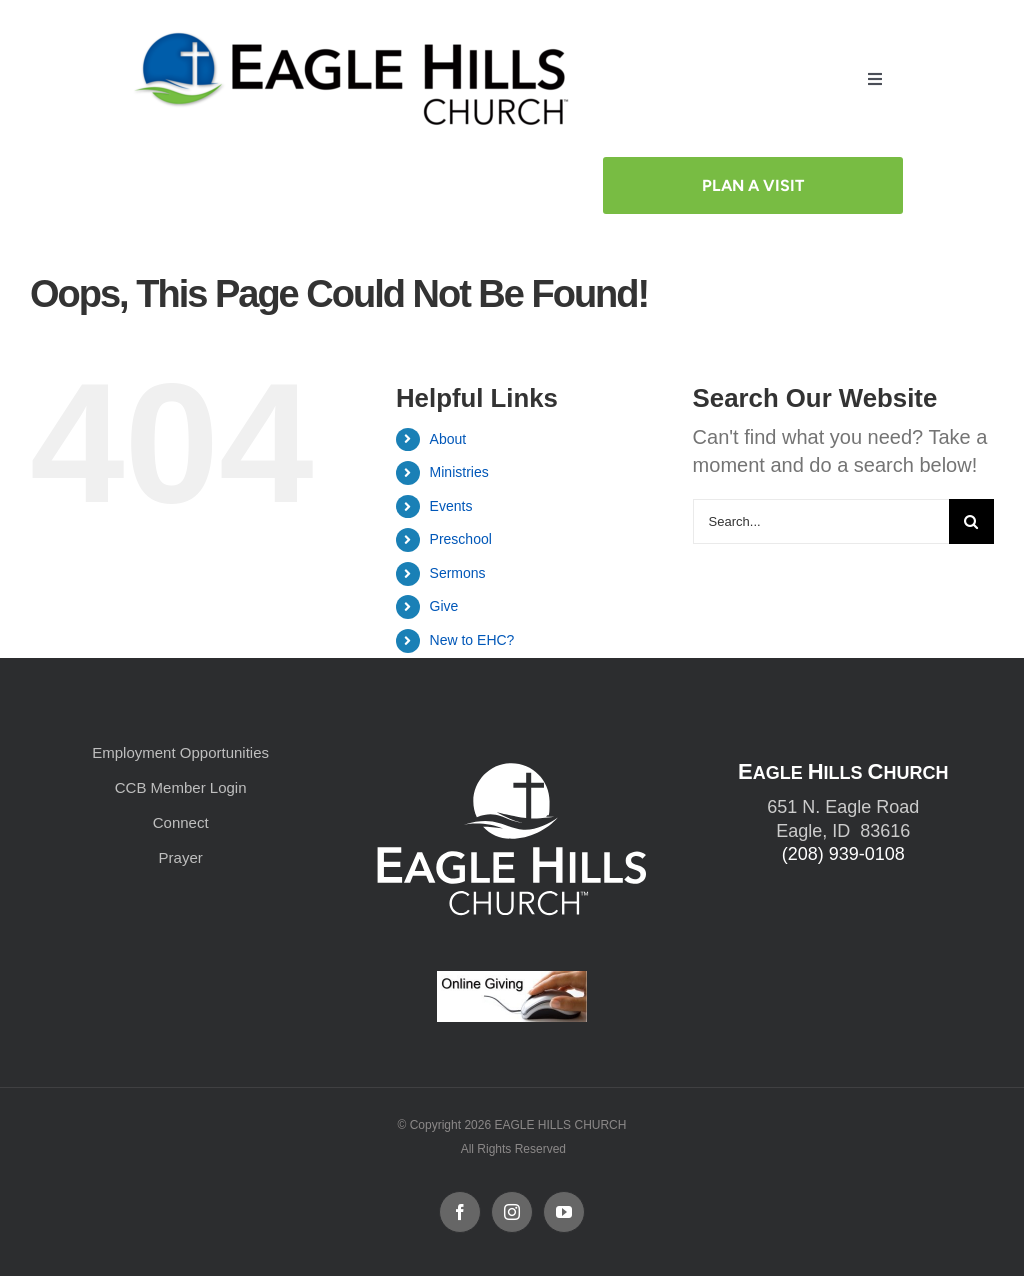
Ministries (459, 471)
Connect (181, 820)
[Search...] (821, 519)
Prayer (181, 855)
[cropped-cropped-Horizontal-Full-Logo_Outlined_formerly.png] (356, 37)
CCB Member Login (181, 785)
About (448, 437)
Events (451, 504)
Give (444, 605)
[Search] (971, 519)
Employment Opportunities (180, 750)
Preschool (461, 538)
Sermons (458, 571)
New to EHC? (472, 639)
